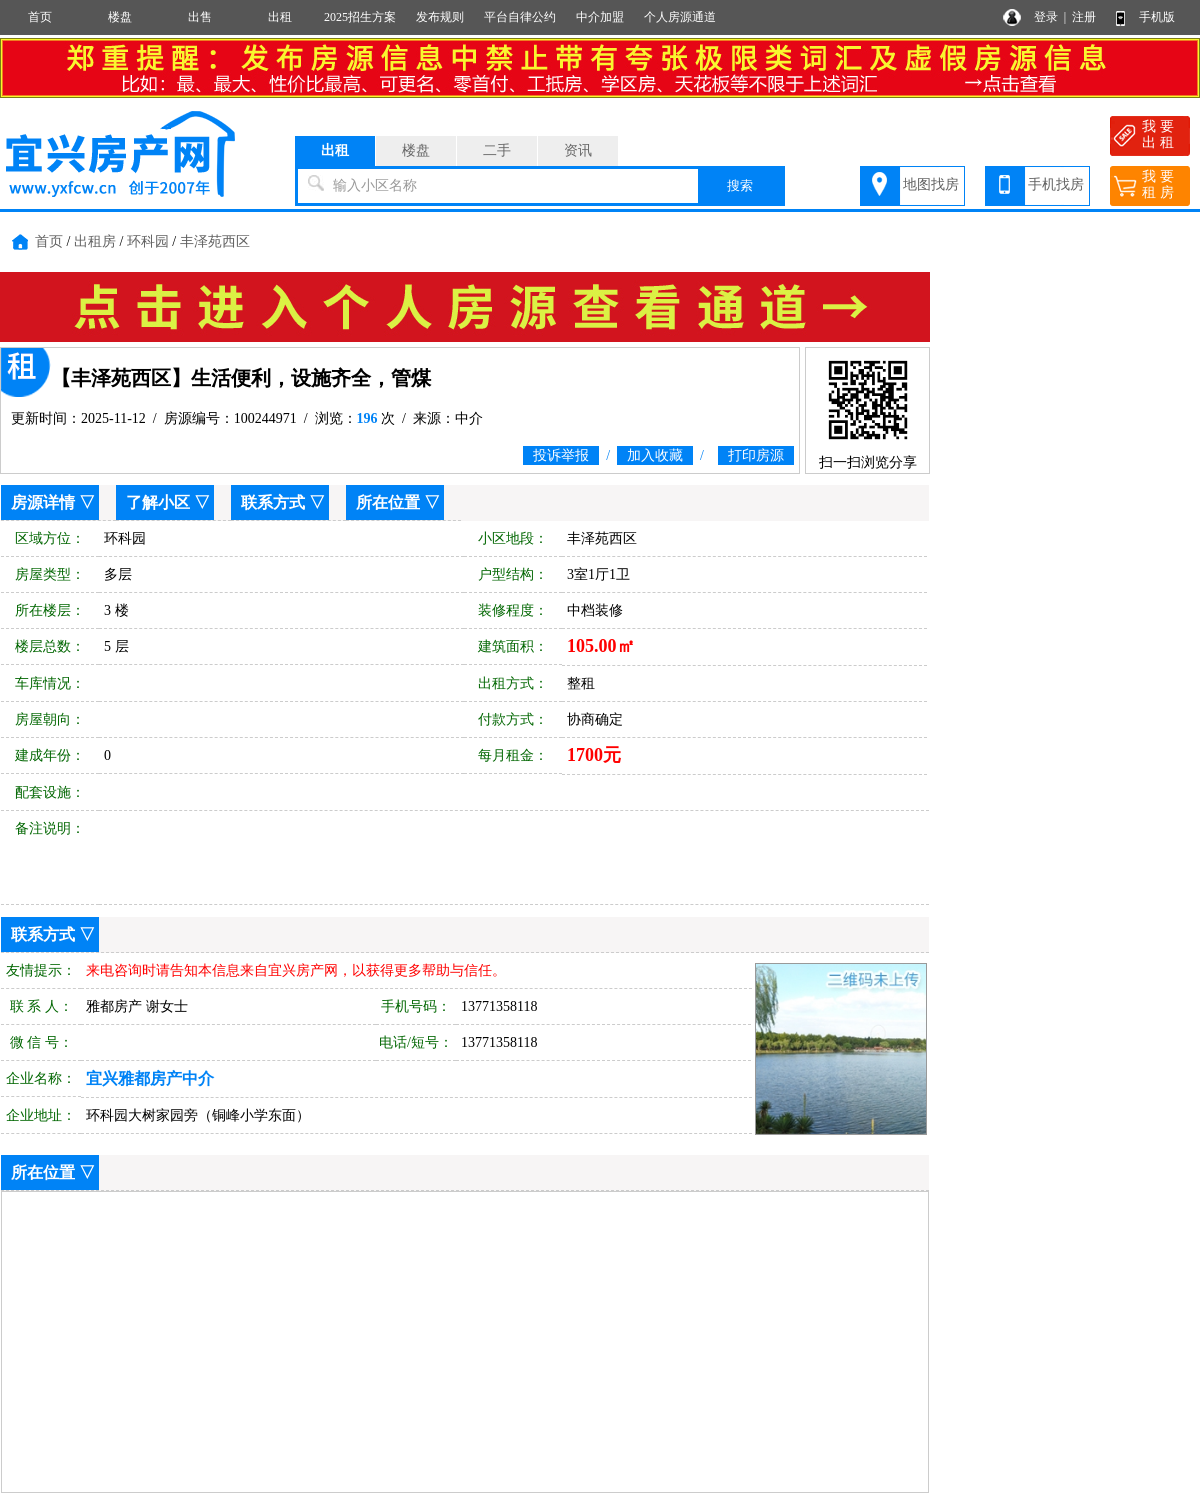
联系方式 (273, 502)
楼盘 (120, 17)
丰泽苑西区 (215, 241)
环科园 (148, 241)
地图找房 (931, 184)
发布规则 (440, 17)
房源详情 (43, 502)
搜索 (740, 185)
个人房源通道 (680, 17)
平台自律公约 (520, 17)
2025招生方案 (360, 17)
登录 (1046, 17)
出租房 (95, 241)
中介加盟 (600, 17)
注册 (1084, 17)
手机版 (1157, 17)
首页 (40, 17)
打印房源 (756, 455)
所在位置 (388, 502)
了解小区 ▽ (168, 502)
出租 (280, 17)
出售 (200, 17)
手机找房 (1056, 184)
